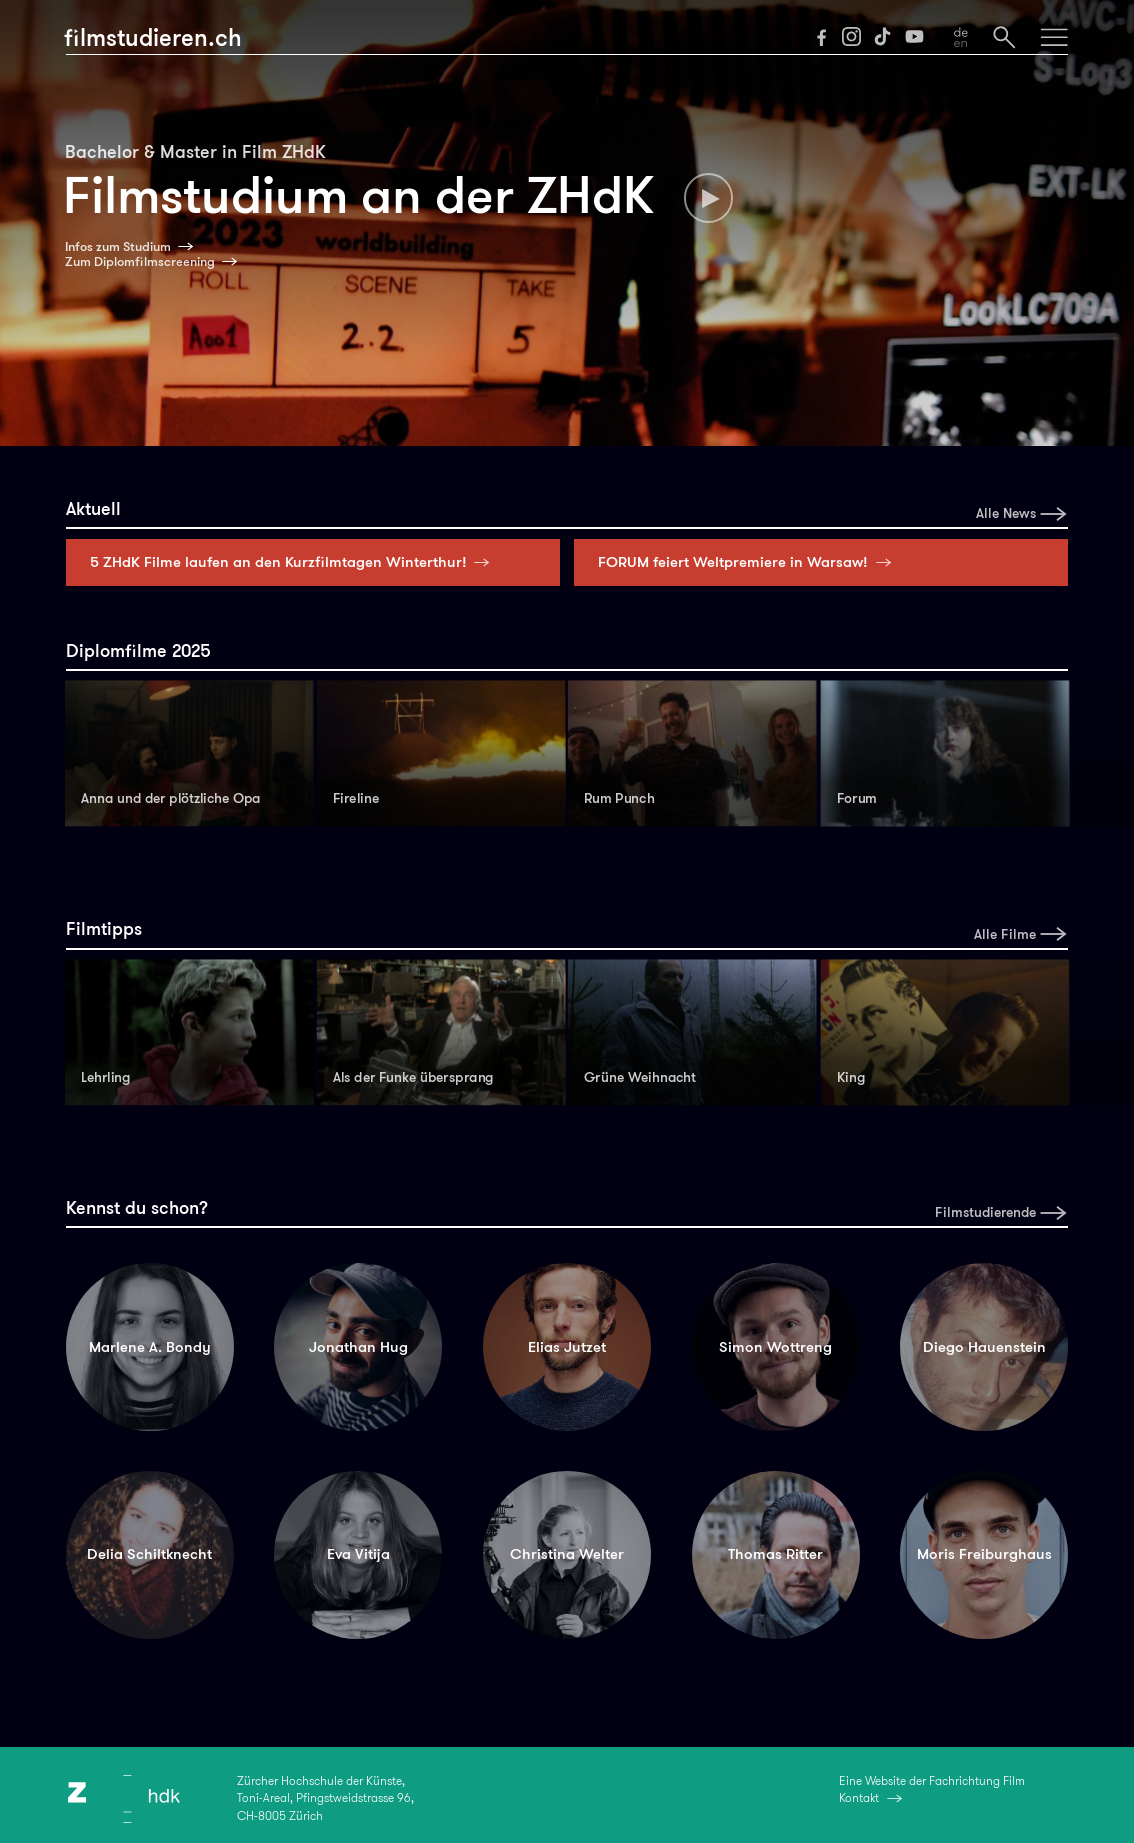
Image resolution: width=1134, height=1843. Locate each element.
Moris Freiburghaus (984, 1554)
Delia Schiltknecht (149, 1554)
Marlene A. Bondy (150, 1347)
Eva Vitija (358, 1554)
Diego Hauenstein (984, 1347)
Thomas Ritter (775, 1554)
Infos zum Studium (118, 247)
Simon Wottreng (775, 1347)
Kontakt (859, 1798)
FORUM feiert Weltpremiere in (749, 562)
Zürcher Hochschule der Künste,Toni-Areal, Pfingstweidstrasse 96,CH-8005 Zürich (325, 1798)
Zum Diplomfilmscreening (140, 262)
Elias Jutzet (567, 1347)
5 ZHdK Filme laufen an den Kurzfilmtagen (294, 562)
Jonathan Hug (358, 1347)
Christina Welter (567, 1554)
